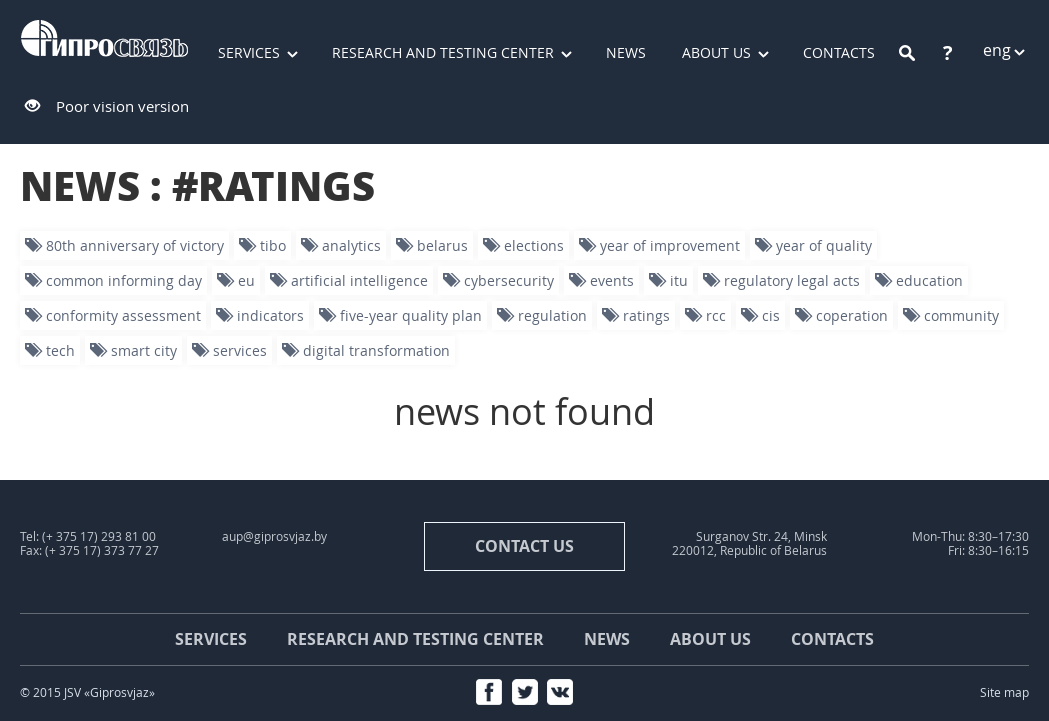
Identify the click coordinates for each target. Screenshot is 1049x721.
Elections (523, 245)
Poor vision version (122, 106)
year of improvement (659, 245)
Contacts (832, 639)
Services (249, 52)
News (626, 52)
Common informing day (113, 280)
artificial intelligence (349, 280)
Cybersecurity (498, 280)
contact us (524, 546)
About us (716, 52)
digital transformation (366, 350)
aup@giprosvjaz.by (274, 536)
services (229, 350)
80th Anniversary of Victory (124, 245)
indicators (260, 315)
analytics (341, 245)
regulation (542, 315)
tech (50, 350)
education (919, 280)
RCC (705, 315)
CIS (760, 315)
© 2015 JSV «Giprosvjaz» (87, 692)
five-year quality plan (400, 315)
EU (236, 280)
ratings (636, 315)
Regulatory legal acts (781, 280)
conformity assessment (113, 315)
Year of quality (813, 245)
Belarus (432, 245)
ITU (668, 280)
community (951, 315)
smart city (133, 350)
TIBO (262, 245)
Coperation (841, 315)
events (601, 280)
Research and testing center (443, 52)
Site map (1004, 692)
